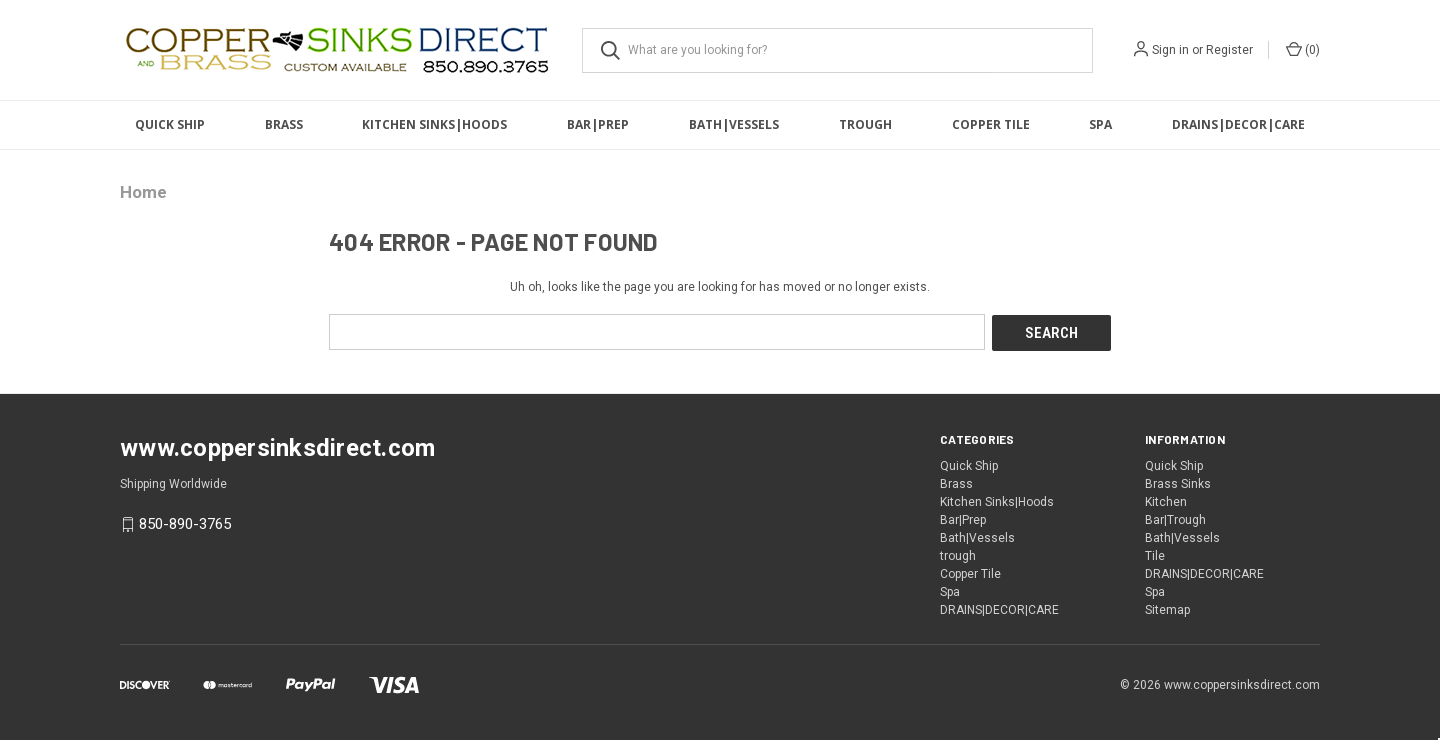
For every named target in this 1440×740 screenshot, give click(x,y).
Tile (1155, 555)
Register (1229, 50)
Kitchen (1166, 501)
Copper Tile (991, 124)
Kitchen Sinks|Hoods (434, 124)
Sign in (1170, 50)
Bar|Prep (598, 124)
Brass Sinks (1178, 483)
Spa (1100, 124)
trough (865, 124)
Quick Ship (170, 124)
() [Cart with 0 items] (1303, 49)
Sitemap (1167, 609)
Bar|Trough (1175, 519)
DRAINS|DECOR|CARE (1238, 124)
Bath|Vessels (734, 124)
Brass (284, 124)
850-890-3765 (185, 523)
